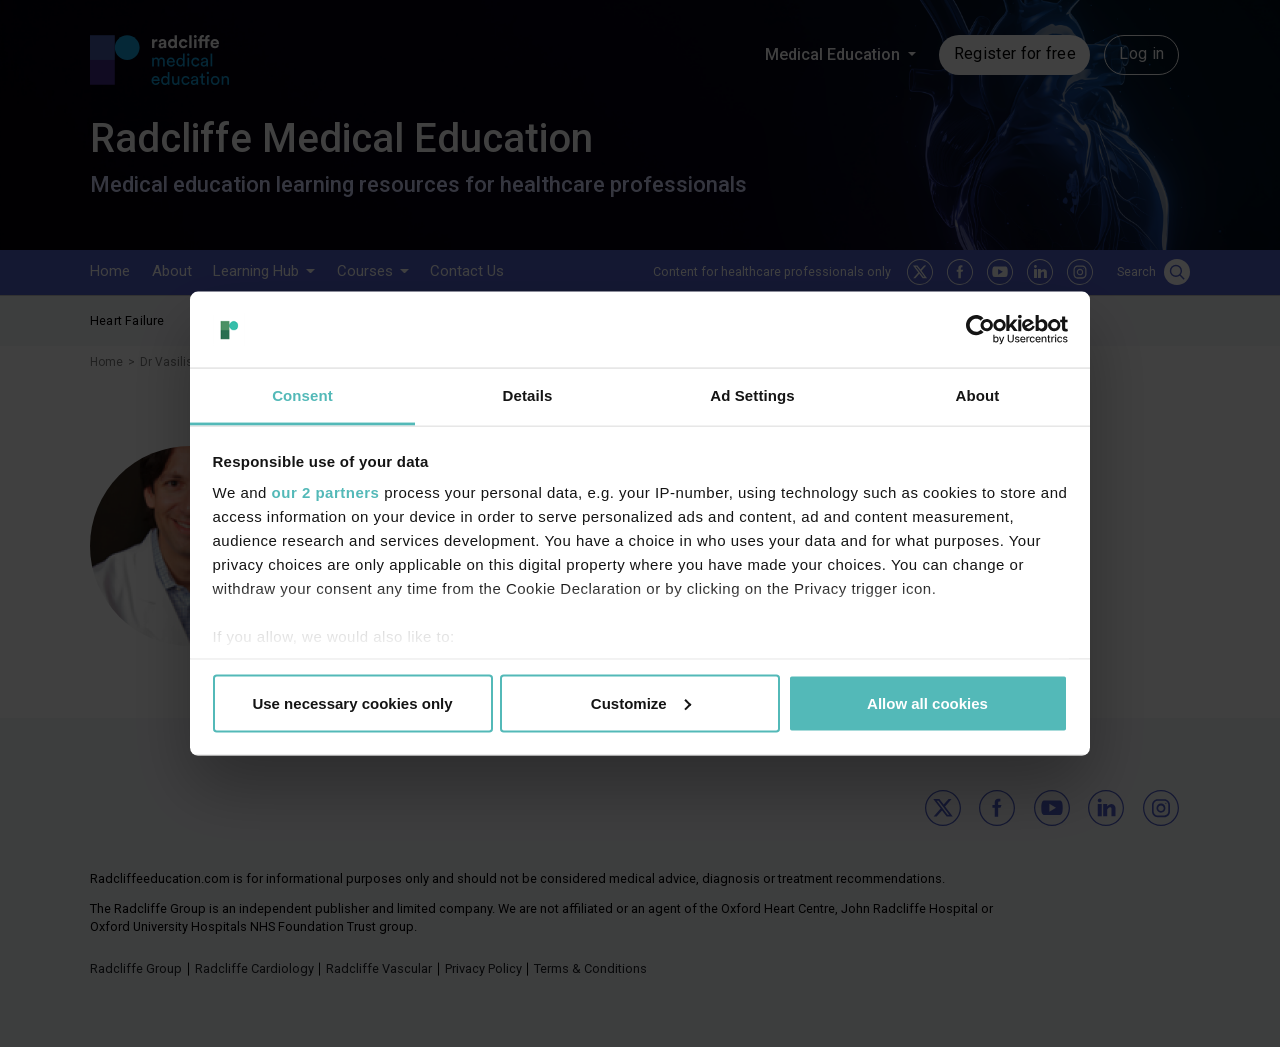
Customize (641, 702)
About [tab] (978, 395)
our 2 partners (326, 492)
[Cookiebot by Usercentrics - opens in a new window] (980, 329)
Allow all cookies (927, 702)
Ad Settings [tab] (752, 395)
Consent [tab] (302, 395)
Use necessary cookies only (352, 702)
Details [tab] (528, 395)
